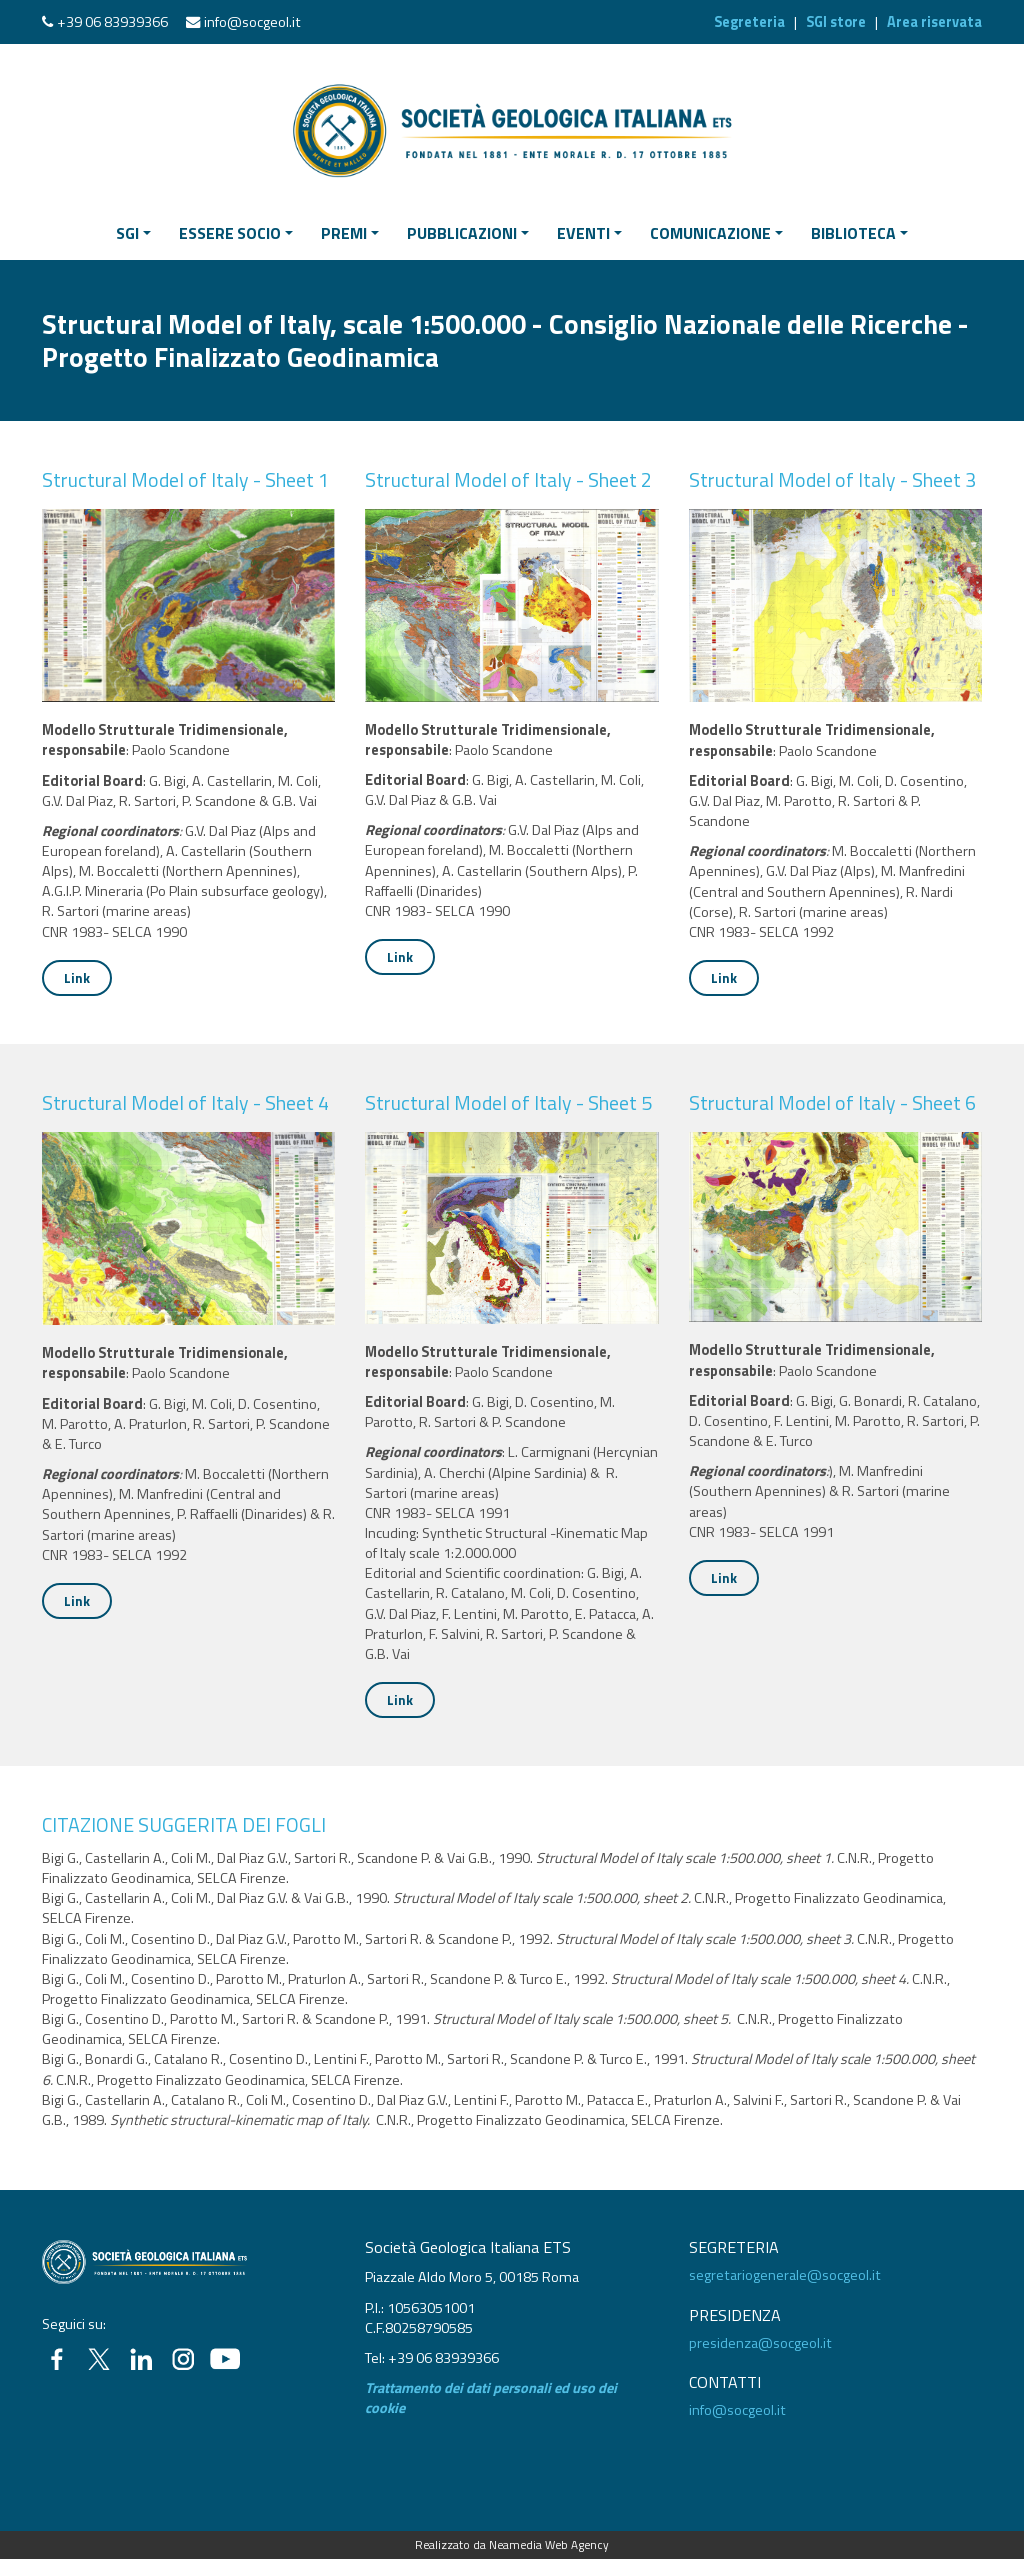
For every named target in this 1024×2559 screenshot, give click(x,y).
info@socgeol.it (252, 22)
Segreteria (749, 22)
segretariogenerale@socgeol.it (785, 2275)
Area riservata (934, 22)
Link (77, 978)
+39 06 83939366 (112, 22)
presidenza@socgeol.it (760, 2343)
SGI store (836, 22)
